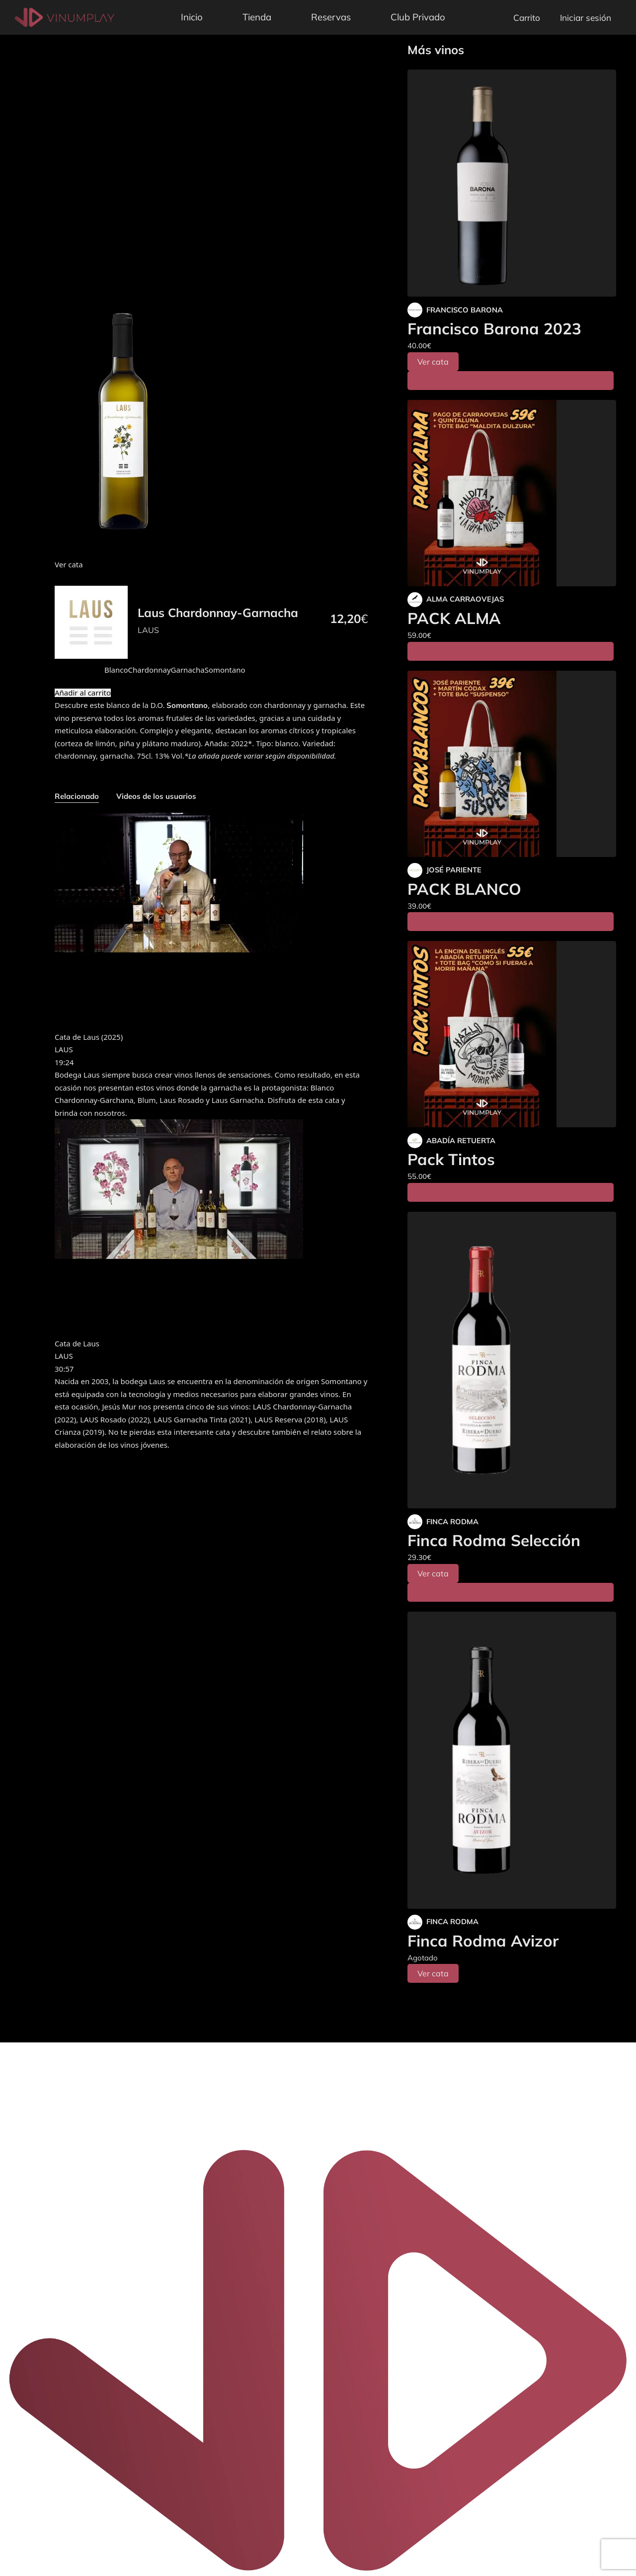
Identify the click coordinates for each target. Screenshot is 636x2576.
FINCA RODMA (452, 1521)
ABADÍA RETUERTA (460, 1140)
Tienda (256, 17)
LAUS (148, 630)
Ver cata (433, 362)
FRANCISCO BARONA (464, 309)
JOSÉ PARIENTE (453, 869)
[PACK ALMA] (511, 493)
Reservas (331, 17)
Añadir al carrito (83, 693)
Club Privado (418, 17)
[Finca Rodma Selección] (511, 1360)
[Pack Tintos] (511, 1034)
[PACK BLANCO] (511, 764)
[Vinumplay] (64, 16)
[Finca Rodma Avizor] (511, 1760)
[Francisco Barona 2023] (511, 183)
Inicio (192, 17)
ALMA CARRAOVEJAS (465, 599)
